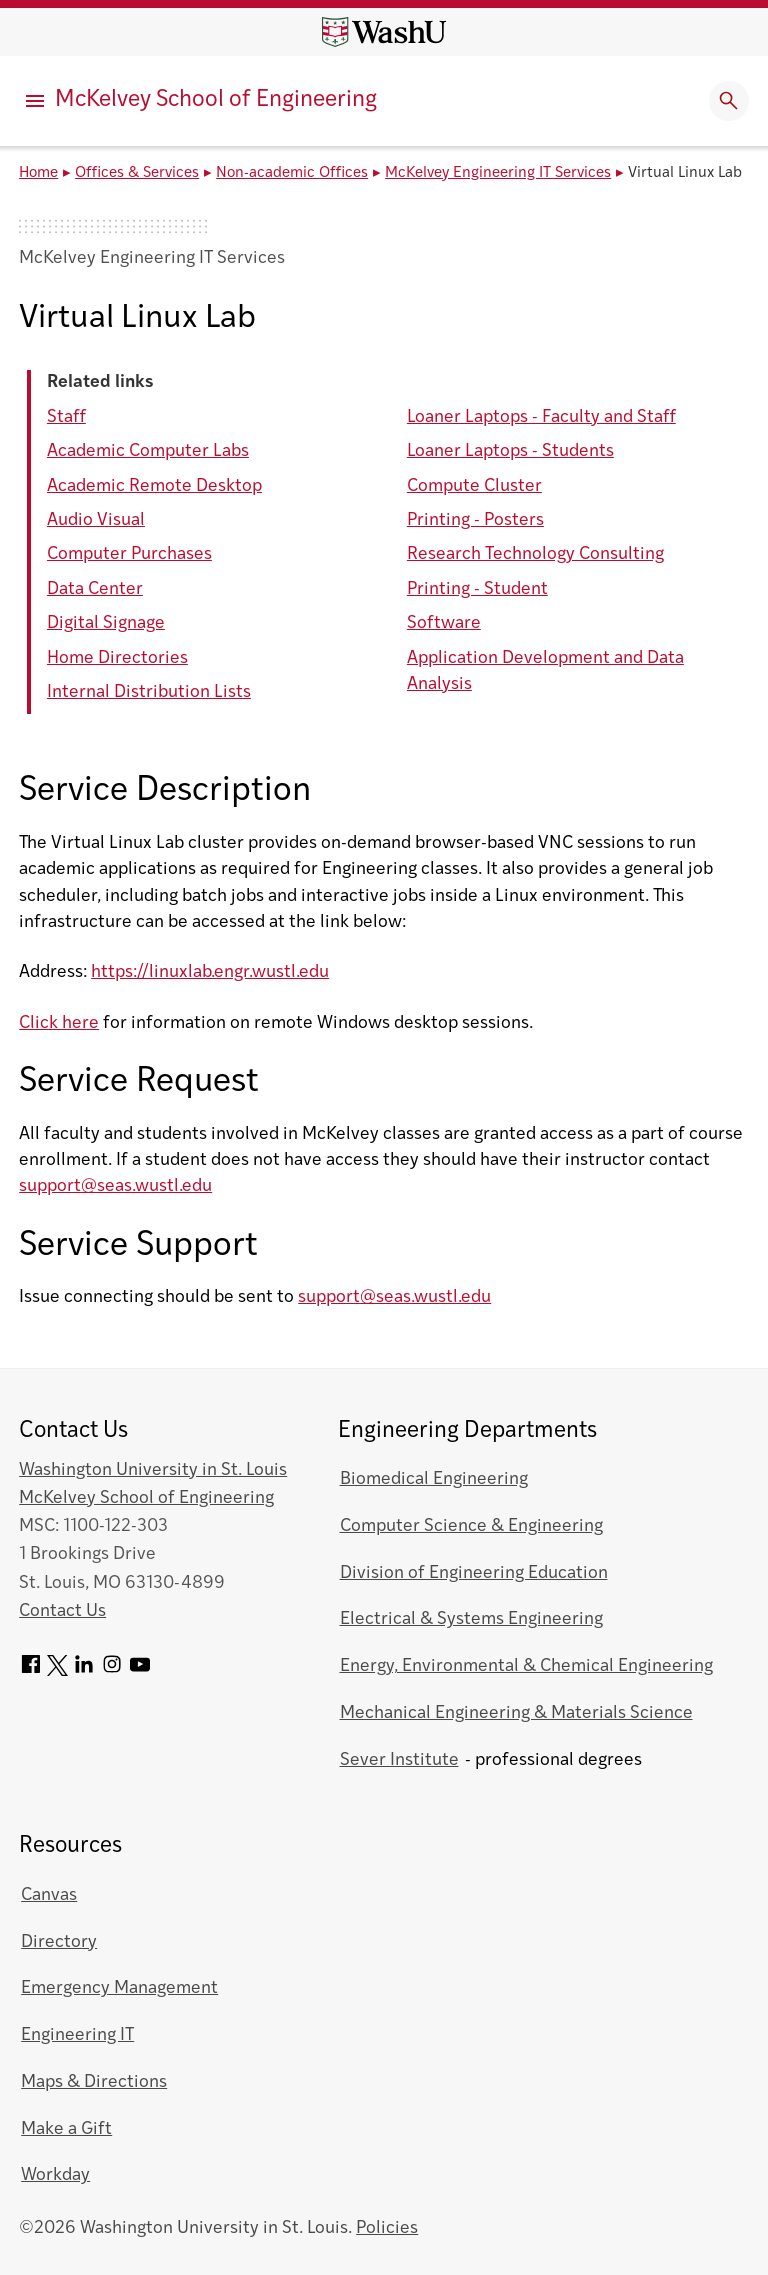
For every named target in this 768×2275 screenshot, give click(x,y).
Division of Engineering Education (474, 1573)
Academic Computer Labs (148, 451)
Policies (387, 2228)
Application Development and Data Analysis (545, 671)
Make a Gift (66, 2129)
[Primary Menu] (35, 101)
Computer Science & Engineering (471, 1526)
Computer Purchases (129, 554)
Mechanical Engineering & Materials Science (516, 1713)
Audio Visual (96, 520)
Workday (55, 2175)
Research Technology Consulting (535, 554)
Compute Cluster (474, 486)
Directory (59, 1942)
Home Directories (117, 658)
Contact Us (62, 1611)
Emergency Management (119, 1988)
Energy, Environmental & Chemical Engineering (526, 1666)
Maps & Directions (94, 2082)
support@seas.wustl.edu (115, 1186)
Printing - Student (477, 589)
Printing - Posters (475, 520)
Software (444, 623)
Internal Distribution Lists (149, 692)
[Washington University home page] (384, 32)
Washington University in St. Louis (153, 1470)
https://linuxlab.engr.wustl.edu (210, 972)
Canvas (49, 1895)
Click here (59, 1023)
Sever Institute (399, 1760)
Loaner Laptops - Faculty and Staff (541, 417)
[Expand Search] (729, 101)
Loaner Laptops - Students (510, 451)
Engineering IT (77, 2035)
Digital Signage (106, 623)
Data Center (95, 589)
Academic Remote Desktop (154, 486)
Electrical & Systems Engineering (471, 1619)
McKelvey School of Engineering (216, 100)
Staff (66, 417)
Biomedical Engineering (434, 1479)
